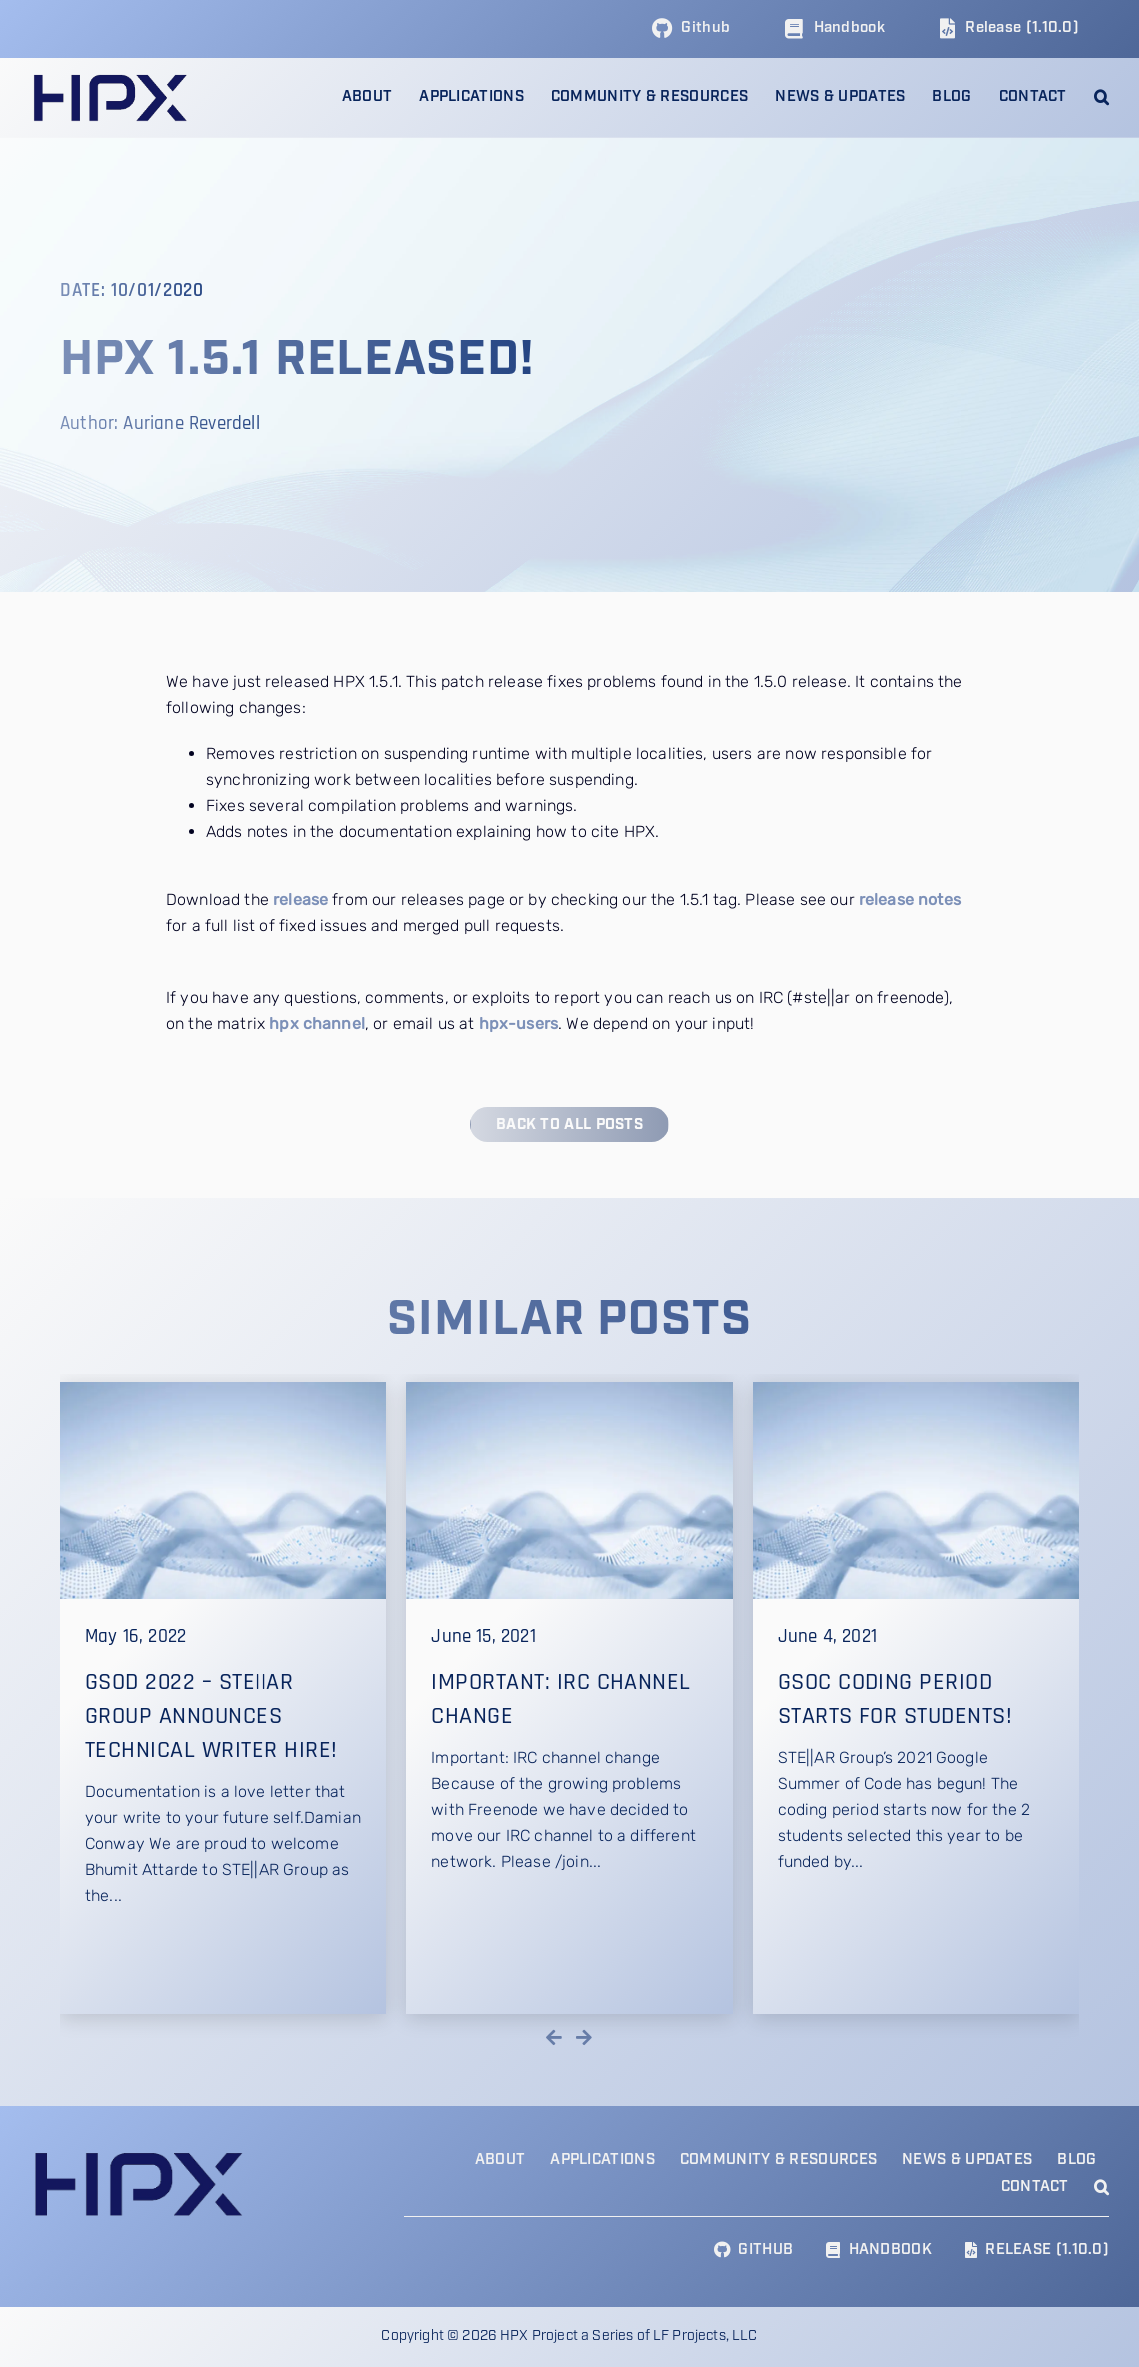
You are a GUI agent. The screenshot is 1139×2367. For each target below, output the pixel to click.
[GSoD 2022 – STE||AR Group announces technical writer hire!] (223, 1698)
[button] (1101, 97)
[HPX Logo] (109, 78)
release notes (910, 899)
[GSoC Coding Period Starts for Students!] (916, 1698)
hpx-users (518, 1023)
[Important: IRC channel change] (569, 1698)
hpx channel (317, 1023)
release (300, 899)
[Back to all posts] (569, 1124)
